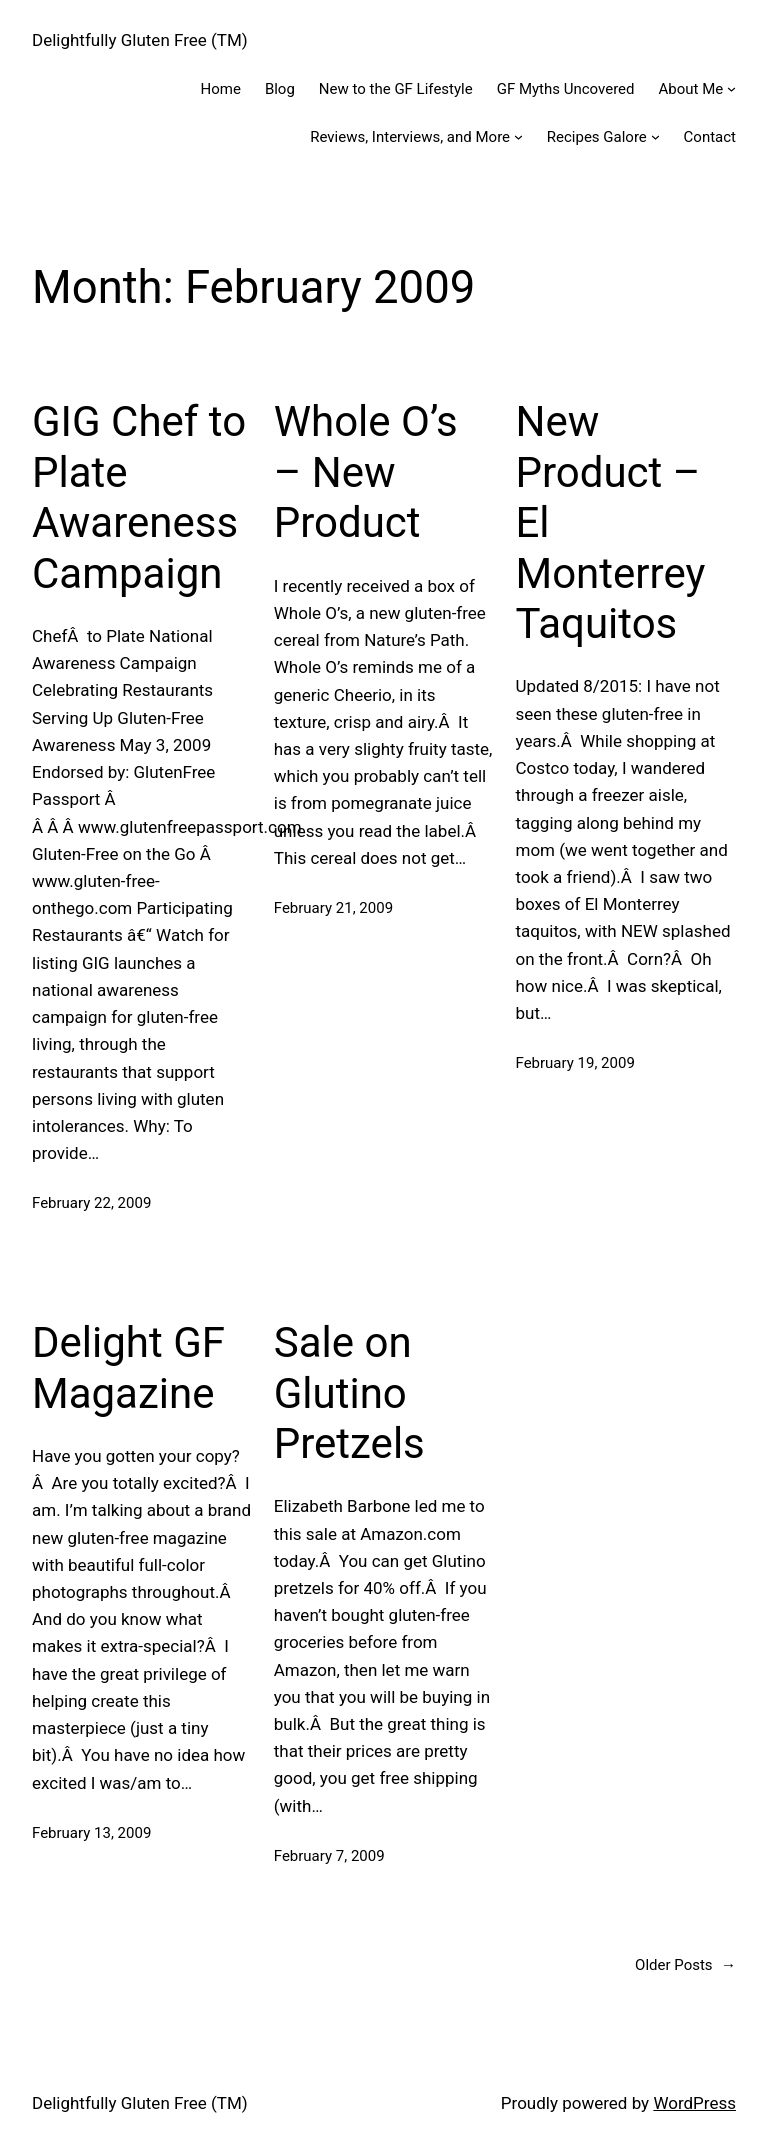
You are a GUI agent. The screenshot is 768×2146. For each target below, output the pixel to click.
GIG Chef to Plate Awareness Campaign (139, 497)
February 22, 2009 (91, 1203)
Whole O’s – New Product (366, 472)
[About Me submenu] (731, 88)
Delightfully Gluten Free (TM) (140, 40)
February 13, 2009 (91, 1833)
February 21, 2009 (333, 908)
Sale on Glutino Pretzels (349, 1393)
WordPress (694, 2103)
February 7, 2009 (329, 1856)
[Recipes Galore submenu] (655, 136)
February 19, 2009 (575, 1063)
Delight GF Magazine (128, 1367)
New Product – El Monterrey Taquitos (611, 522)
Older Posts (685, 1965)
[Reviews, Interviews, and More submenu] (518, 136)
